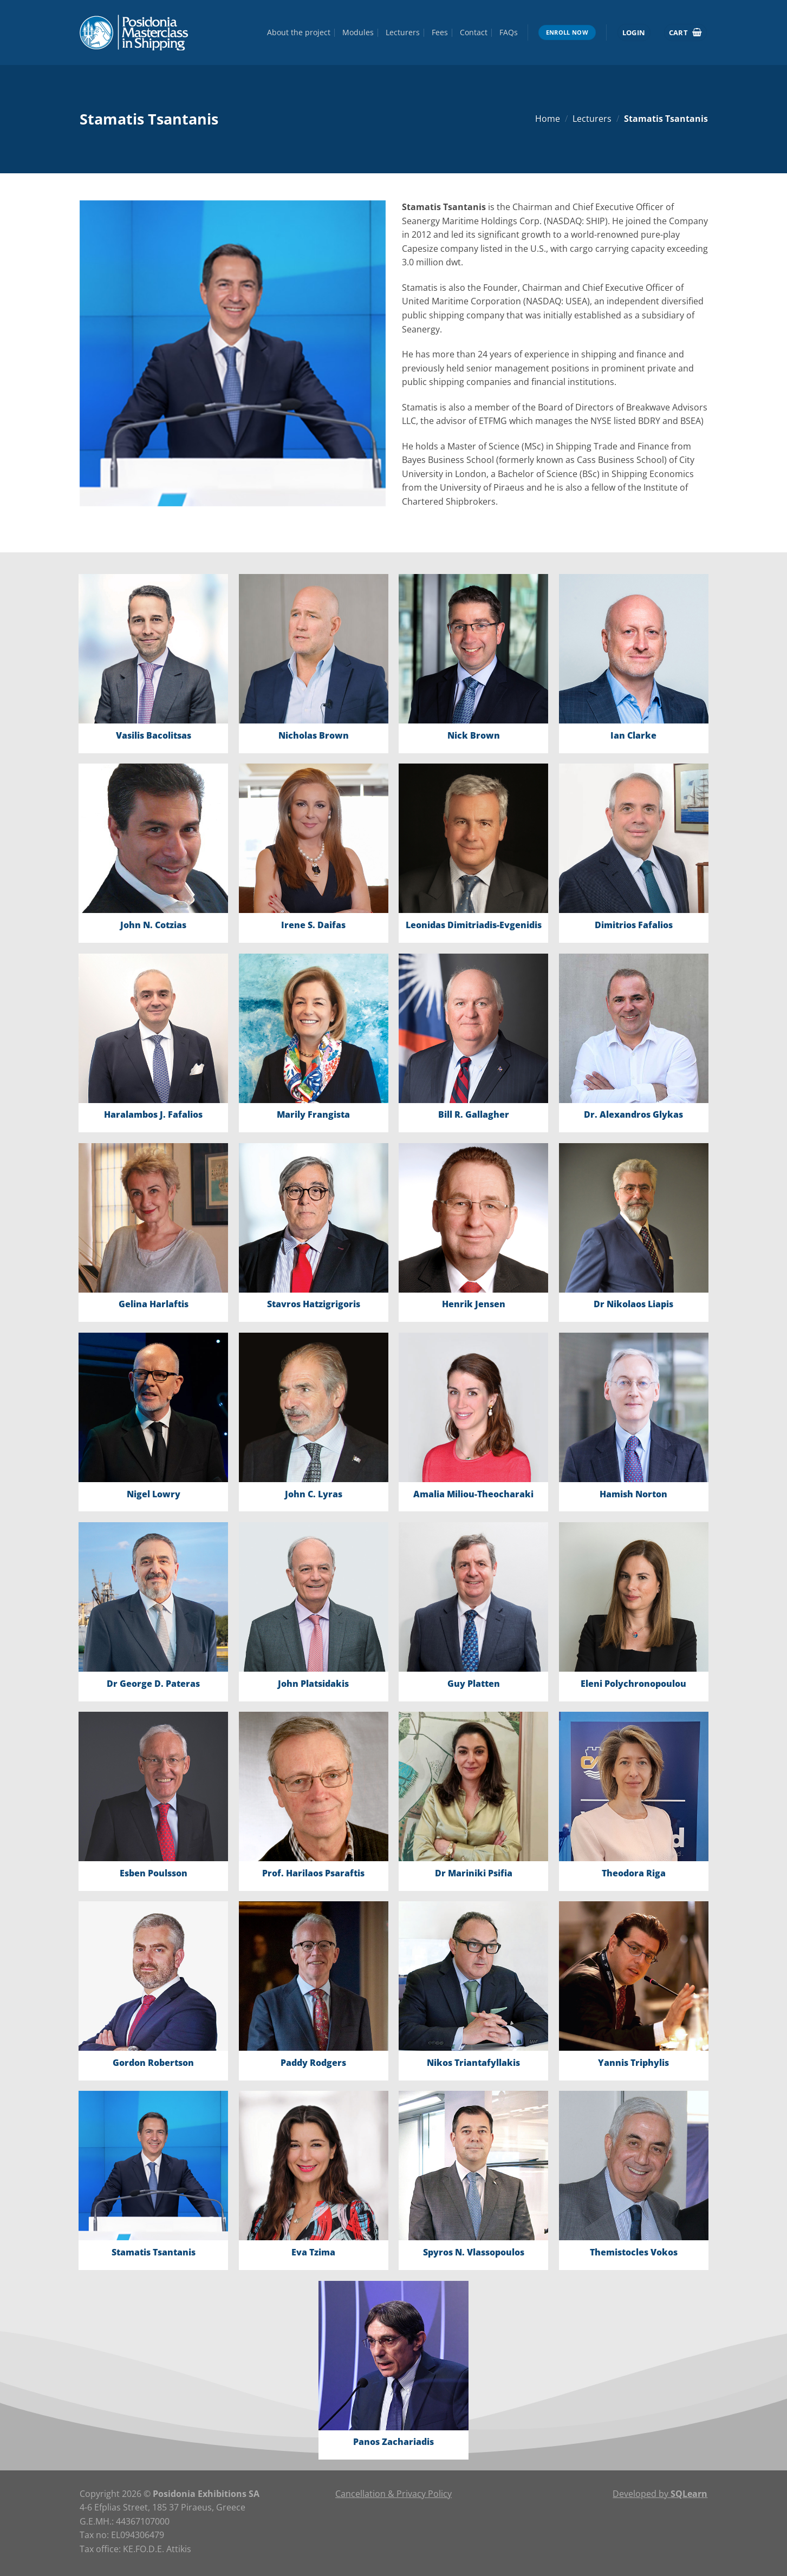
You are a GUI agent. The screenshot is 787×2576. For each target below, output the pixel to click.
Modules (358, 32)
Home (547, 119)
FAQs (508, 32)
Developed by (660, 2494)
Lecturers (403, 32)
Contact (473, 32)
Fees (440, 32)
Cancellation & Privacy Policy (393, 2494)
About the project (298, 32)
